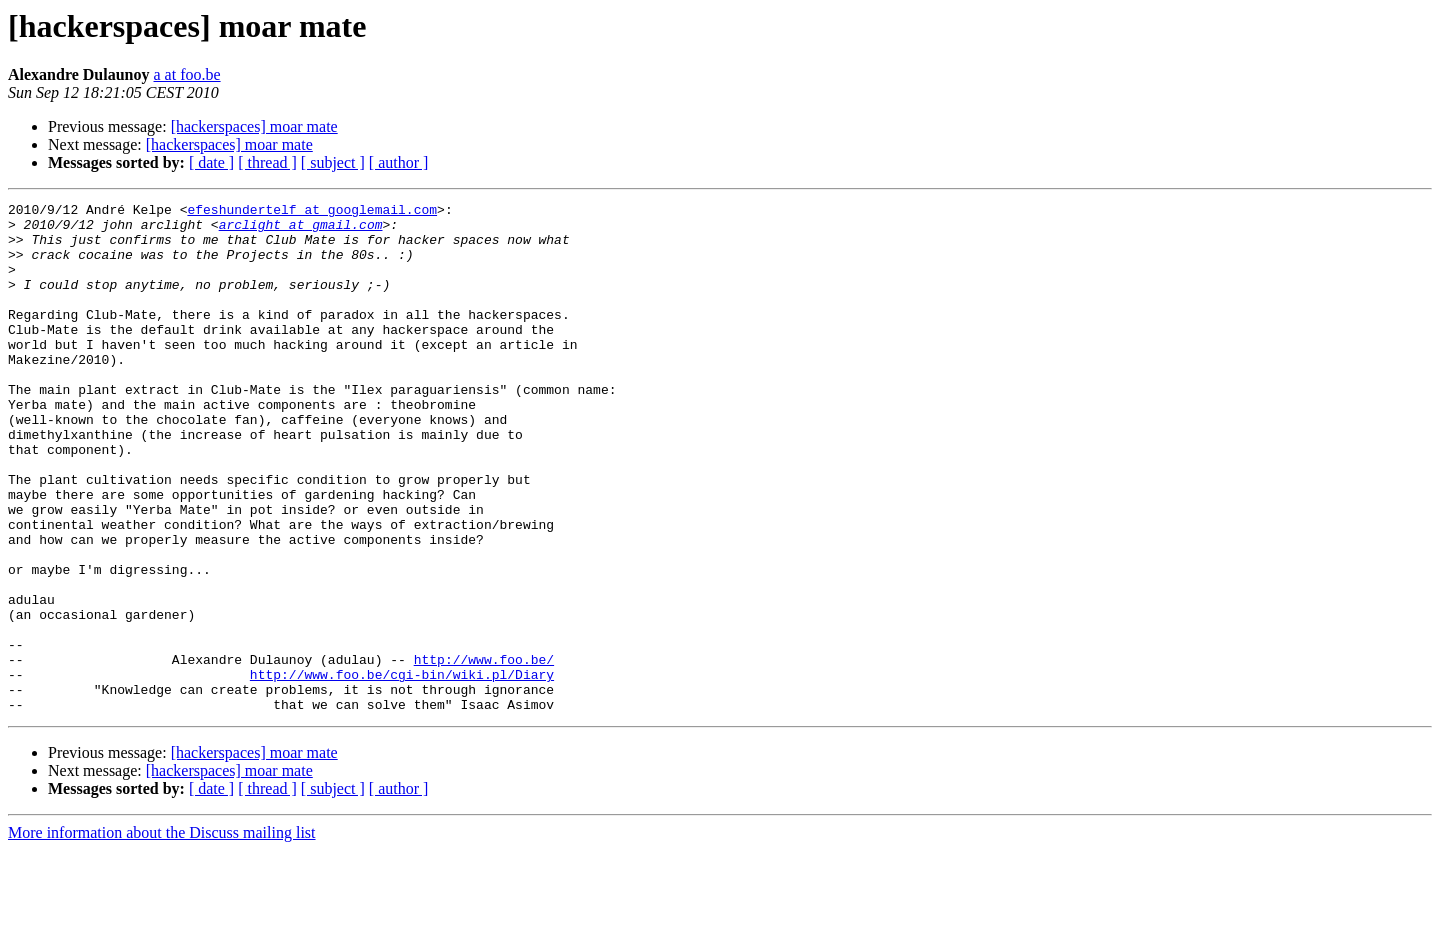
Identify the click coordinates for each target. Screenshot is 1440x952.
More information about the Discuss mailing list (162, 934)
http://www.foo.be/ (484, 752)
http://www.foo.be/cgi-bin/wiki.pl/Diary (402, 770)
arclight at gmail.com (301, 230)
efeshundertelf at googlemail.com (312, 212)
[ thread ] (267, 162)
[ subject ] (333, 162)
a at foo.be (187, 74)
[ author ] (399, 162)
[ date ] (211, 162)
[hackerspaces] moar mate (254, 126)
